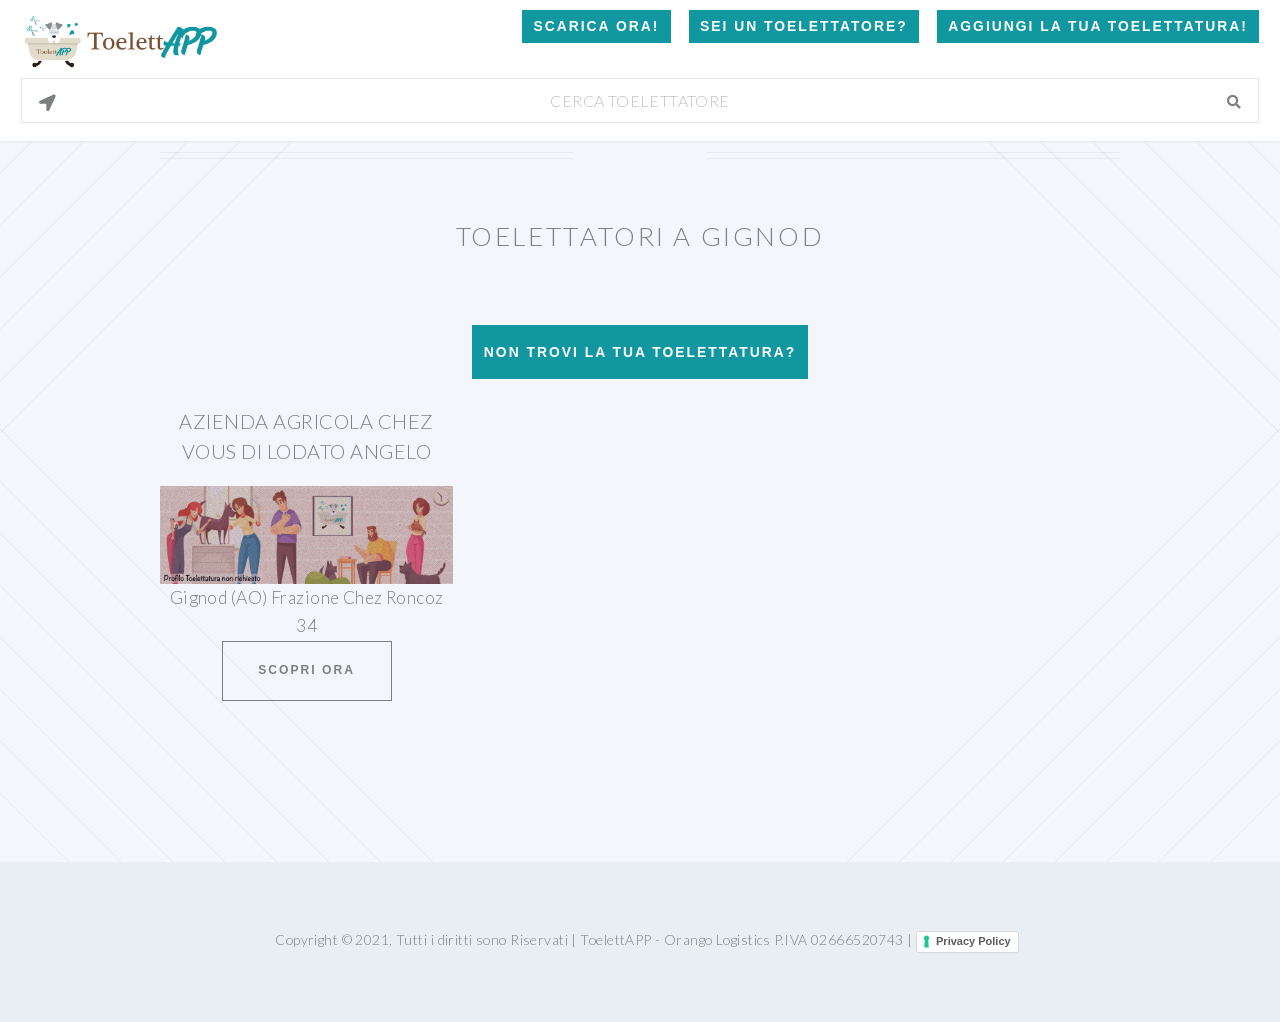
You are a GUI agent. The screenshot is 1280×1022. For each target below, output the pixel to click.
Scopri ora (306, 670)
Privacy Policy (973, 941)
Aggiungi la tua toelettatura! (1098, 26)
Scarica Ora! (596, 26)
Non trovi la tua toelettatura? (640, 352)
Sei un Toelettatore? (804, 26)
